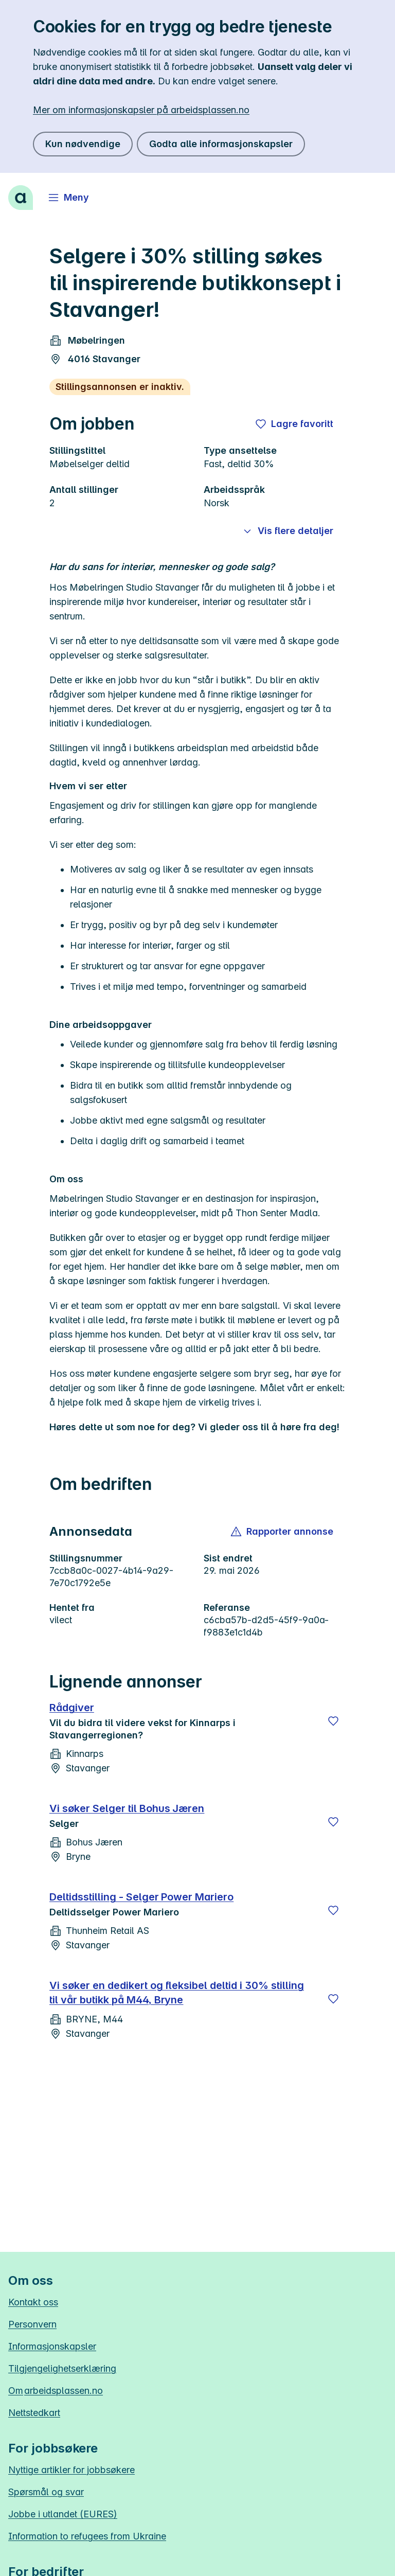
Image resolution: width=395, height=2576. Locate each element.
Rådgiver (71, 1707)
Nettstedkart (34, 2412)
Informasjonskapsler (52, 2346)
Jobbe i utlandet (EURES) (62, 2514)
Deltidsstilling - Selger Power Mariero (141, 1897)
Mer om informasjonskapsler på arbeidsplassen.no (141, 109)
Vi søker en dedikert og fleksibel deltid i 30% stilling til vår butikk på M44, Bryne (176, 1992)
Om (55, 2390)
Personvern (32, 2324)
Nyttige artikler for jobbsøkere (71, 2469)
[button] (283, 1531)
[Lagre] (333, 1721)
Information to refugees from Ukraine (87, 2536)
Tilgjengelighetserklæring (62, 2368)
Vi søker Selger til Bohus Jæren (126, 1808)
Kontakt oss (33, 2302)
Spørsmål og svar (46, 2491)
